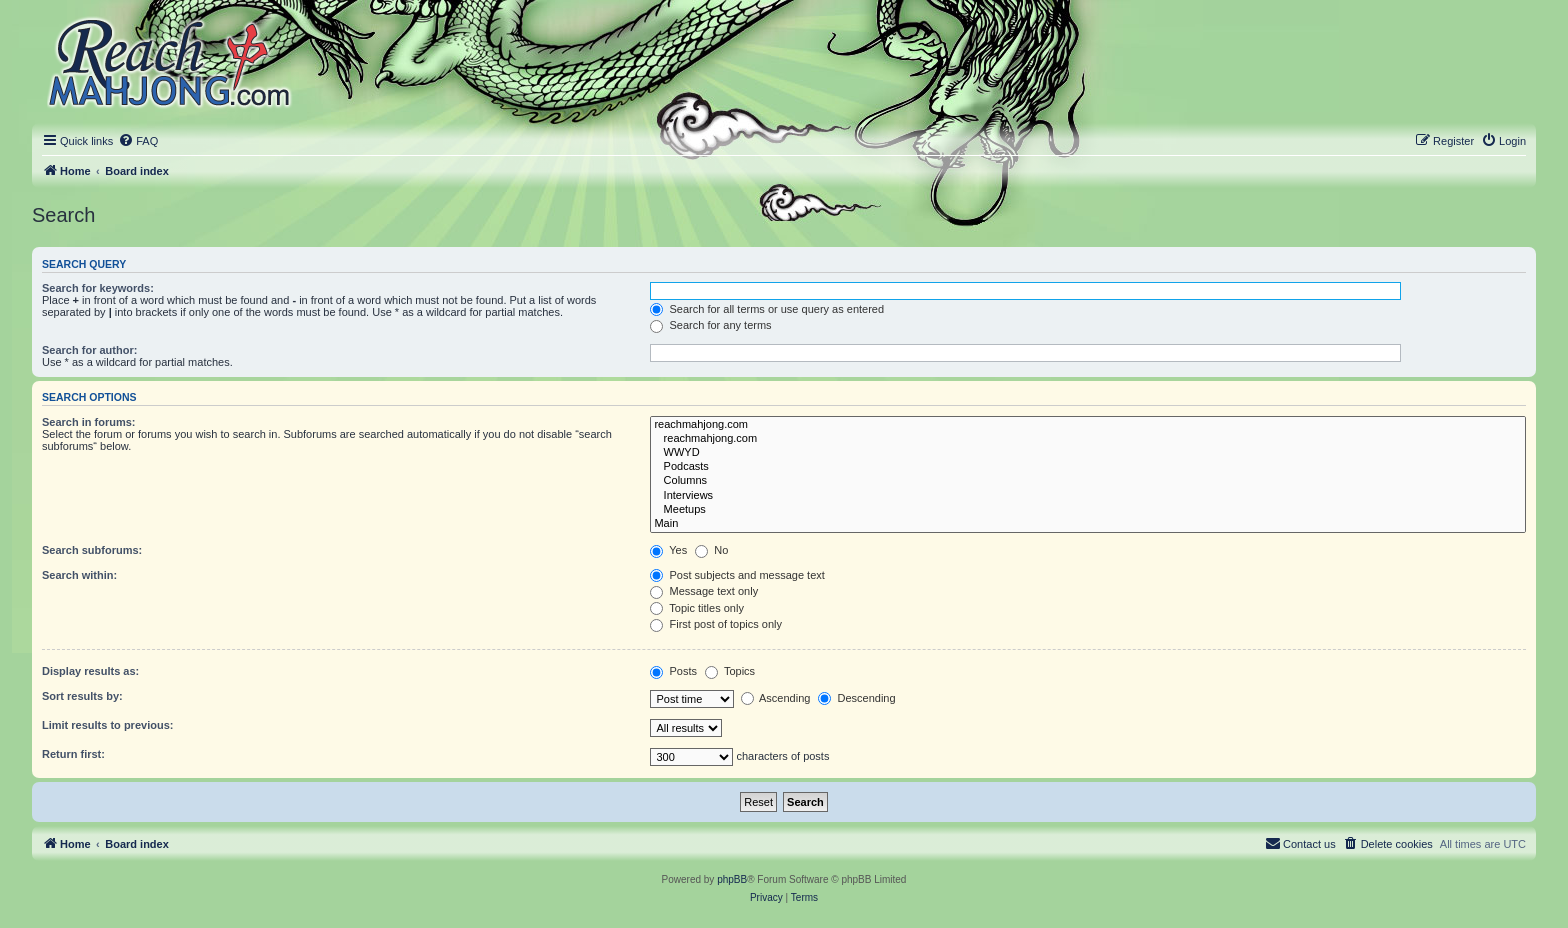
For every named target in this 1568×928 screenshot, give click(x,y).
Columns (1088, 481)
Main (1088, 524)
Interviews (1088, 496)
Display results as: (90, 671)
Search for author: (89, 350)
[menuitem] (138, 141)
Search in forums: (89, 422)
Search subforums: (92, 550)
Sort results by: (82, 696)
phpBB (732, 879)
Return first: (73, 754)
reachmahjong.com (1088, 425)
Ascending (776, 698)
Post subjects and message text (737, 575)
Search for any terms (710, 325)
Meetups (1088, 510)
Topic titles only (696, 608)
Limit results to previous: (107, 725)
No (711, 550)
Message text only (704, 591)
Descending (856, 698)
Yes (668, 550)
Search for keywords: (98, 288)
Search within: (79, 575)
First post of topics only (716, 624)
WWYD (1088, 453)
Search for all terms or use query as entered (767, 309)
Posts (673, 671)
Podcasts (1088, 467)
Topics (730, 671)
